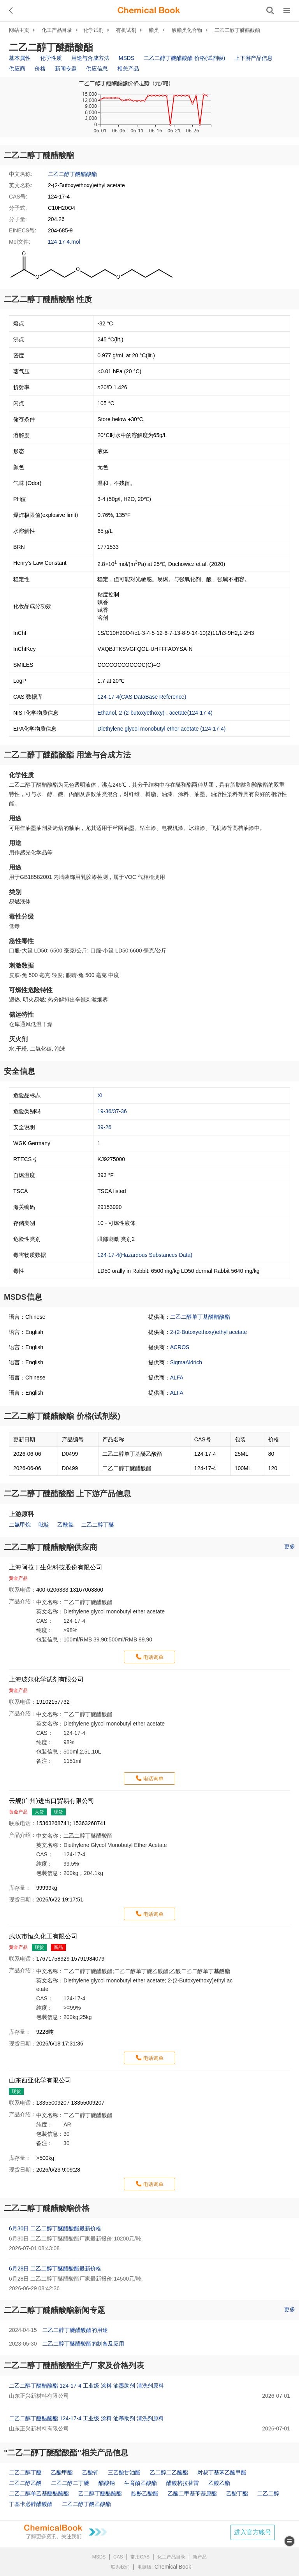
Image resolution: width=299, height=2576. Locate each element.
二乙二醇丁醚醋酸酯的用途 (75, 2330)
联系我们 (120, 2567)
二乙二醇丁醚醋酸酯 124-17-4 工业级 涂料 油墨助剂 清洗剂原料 (86, 2386)
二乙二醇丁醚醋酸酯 (237, 30)
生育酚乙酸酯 (140, 2483)
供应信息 (97, 68)
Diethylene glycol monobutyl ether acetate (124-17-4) (161, 729)
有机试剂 (126, 30)
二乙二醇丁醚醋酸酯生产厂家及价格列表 (74, 2365)
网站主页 (19, 30)
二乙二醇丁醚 (97, 1524)
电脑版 (144, 2567)
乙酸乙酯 (219, 2483)
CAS (118, 2557)
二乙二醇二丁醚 (70, 2483)
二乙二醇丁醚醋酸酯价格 (47, 2208)
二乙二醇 (268, 2493)
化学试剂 (93, 30)
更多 (289, 1546)
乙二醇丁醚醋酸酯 (100, 2493)
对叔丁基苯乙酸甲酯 (221, 2472)
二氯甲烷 (20, 1524)
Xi (99, 1095)
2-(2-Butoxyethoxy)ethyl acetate (208, 1332)
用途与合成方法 (90, 58)
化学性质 (51, 58)
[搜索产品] (270, 10)
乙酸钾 (90, 2472)
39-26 (104, 1127)
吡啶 (44, 1524)
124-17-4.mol (64, 242)
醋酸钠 (106, 2483)
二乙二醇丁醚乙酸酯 (86, 2504)
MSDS (126, 58)
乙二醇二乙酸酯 (169, 2472)
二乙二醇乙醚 (25, 2483)
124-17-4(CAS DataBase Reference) (141, 697)
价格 (40, 68)
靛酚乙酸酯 (144, 2493)
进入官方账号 (252, 2532)
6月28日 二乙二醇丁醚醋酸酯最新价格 (55, 2268)
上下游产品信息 (253, 58)
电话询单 (153, 1657)
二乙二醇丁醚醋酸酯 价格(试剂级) (184, 58)
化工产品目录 (57, 30)
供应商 (17, 68)
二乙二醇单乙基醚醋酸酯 (39, 2493)
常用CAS (140, 2557)
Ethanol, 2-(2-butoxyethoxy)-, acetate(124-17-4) (155, 713)
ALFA (176, 1377)
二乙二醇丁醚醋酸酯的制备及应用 (83, 2344)
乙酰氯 (65, 1524)
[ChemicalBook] (149, 10)
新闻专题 (66, 68)
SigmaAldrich (186, 1362)
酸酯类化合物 (187, 30)
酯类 (154, 30)
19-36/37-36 (112, 1111)
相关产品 (128, 68)
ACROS (180, 1347)
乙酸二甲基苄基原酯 (192, 2493)
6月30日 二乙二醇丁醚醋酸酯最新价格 (55, 2228)
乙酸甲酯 (62, 2472)
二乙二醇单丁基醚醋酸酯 (200, 1317)
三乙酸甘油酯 (124, 2472)
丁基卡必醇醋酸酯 (31, 2504)
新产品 (200, 2557)
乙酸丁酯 (237, 2493)
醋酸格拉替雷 (182, 2483)
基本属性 (20, 58)
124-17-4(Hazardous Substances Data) (144, 1255)
